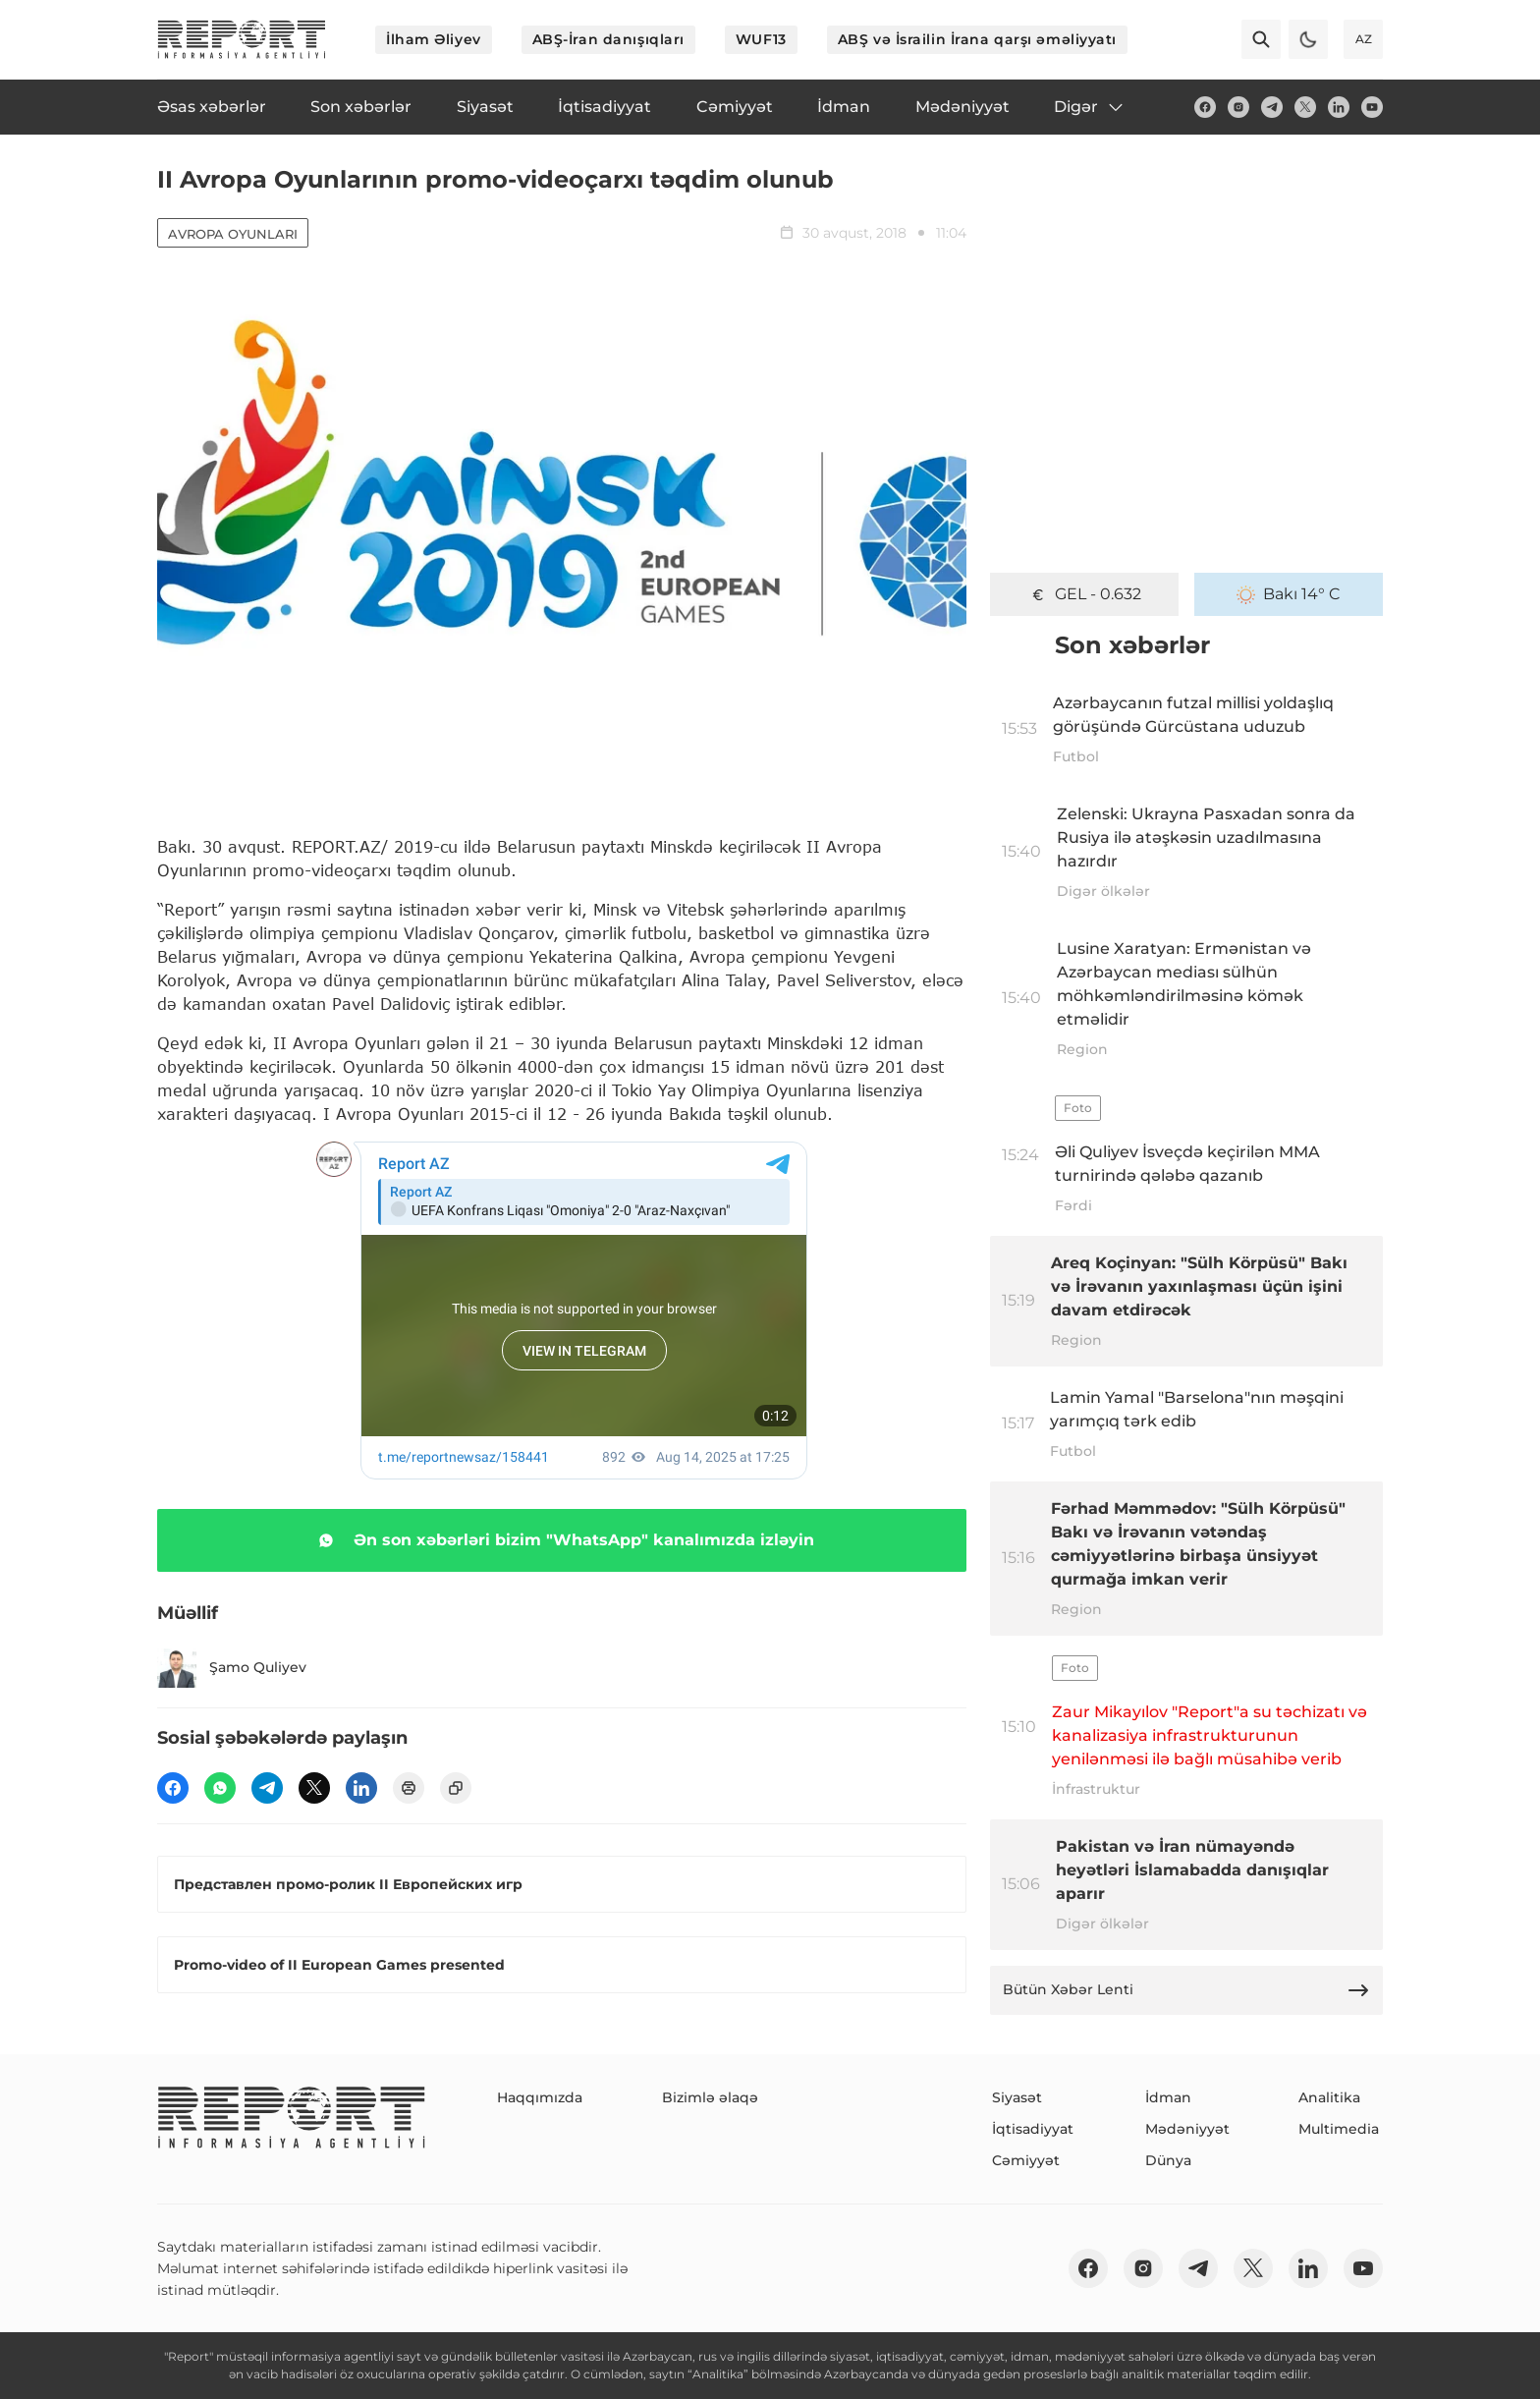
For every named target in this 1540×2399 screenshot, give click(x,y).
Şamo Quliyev (231, 1668)
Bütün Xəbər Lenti (1186, 1990)
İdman (1168, 2097)
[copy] (455, 1788)
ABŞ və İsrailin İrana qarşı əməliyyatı (977, 39)
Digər (1090, 107)
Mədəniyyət (1187, 2129)
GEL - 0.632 (1084, 594)
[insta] (1238, 107)
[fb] (1205, 107)
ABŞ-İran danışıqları (608, 39)
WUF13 (761, 39)
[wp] (220, 1788)
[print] (408, 1788)
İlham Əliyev (433, 39)
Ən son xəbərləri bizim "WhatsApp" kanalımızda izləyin (562, 1540)
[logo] (241, 39)
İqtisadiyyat (1032, 2129)
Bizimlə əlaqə (710, 2097)
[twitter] (1305, 107)
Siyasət (1017, 2097)
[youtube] (1372, 107)
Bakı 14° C (1289, 594)
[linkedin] (1338, 107)
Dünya (1168, 2160)
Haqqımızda (539, 2097)
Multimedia (1338, 2129)
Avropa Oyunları (233, 234)
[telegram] (1272, 107)
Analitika (1329, 2097)
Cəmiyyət (1026, 2160)
